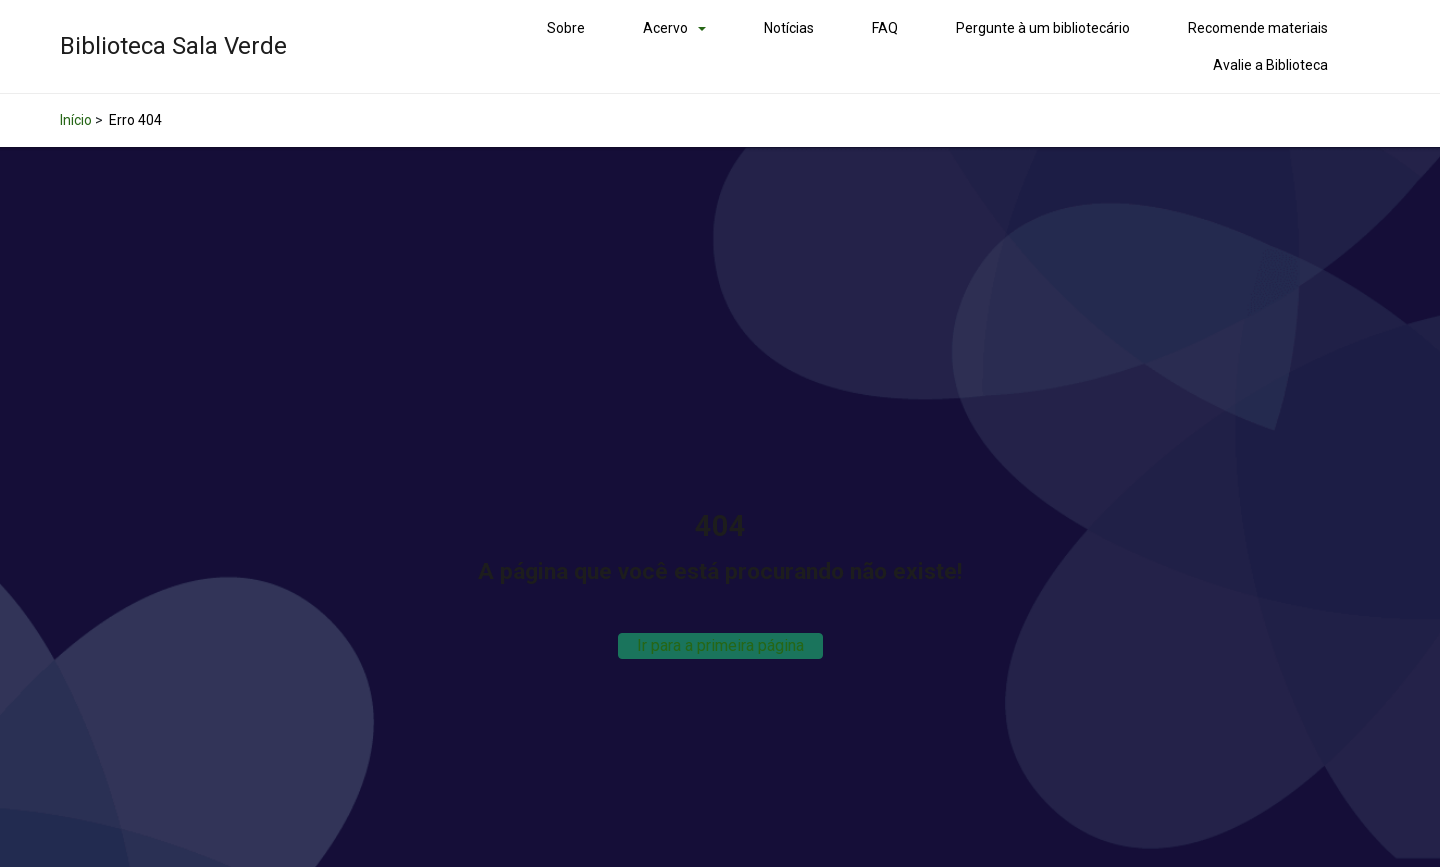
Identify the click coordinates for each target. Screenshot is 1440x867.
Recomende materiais (1258, 28)
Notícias (789, 28)
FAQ (885, 28)
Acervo (665, 28)
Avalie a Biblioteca (1270, 65)
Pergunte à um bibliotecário (1043, 28)
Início (76, 120)
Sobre (566, 28)
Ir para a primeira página (720, 645)
